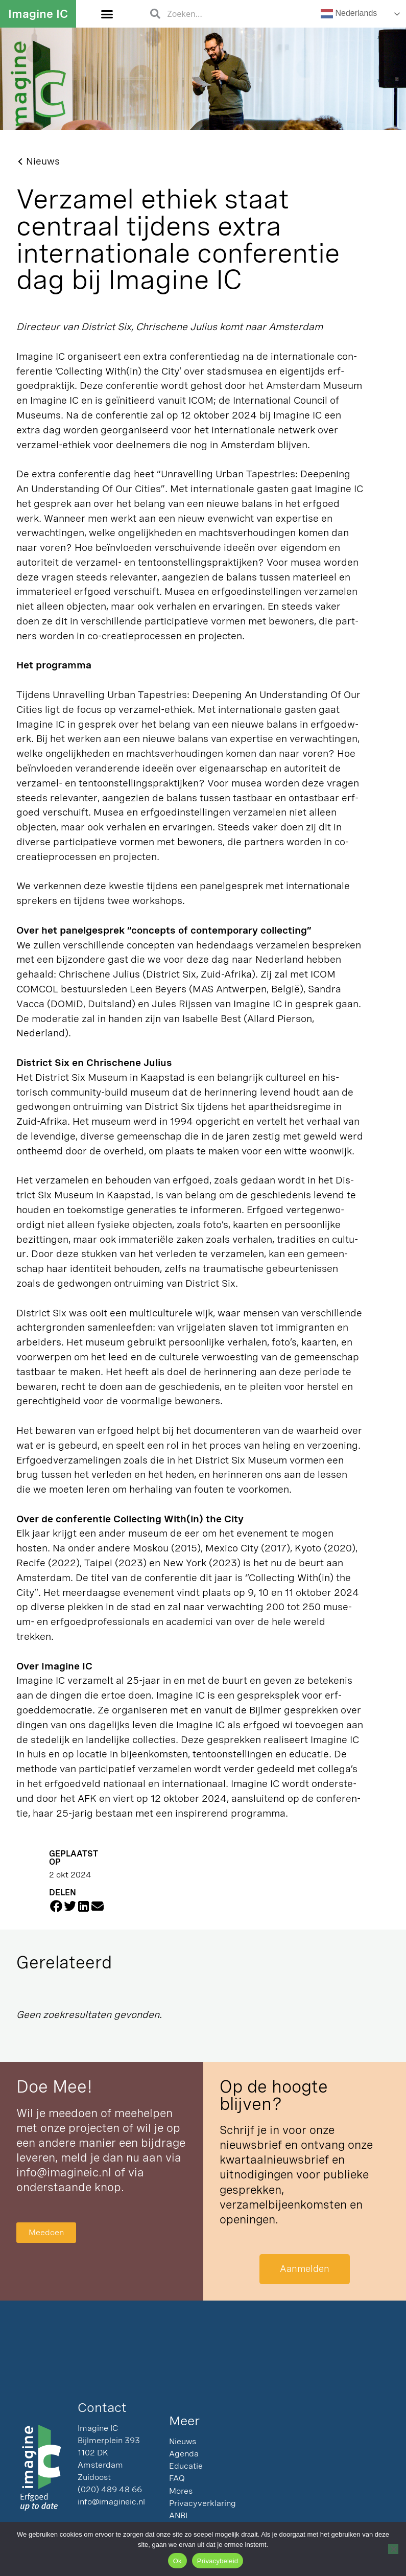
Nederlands (349, 14)
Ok (177, 2561)
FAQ (177, 2479)
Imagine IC (38, 13)
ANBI (178, 2516)
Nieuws (182, 2442)
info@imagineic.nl (63, 2172)
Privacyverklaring (202, 2504)
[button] (107, 14)
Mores (181, 2491)
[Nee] (393, 2549)
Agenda (184, 2454)
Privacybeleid (217, 2561)
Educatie (186, 2466)
